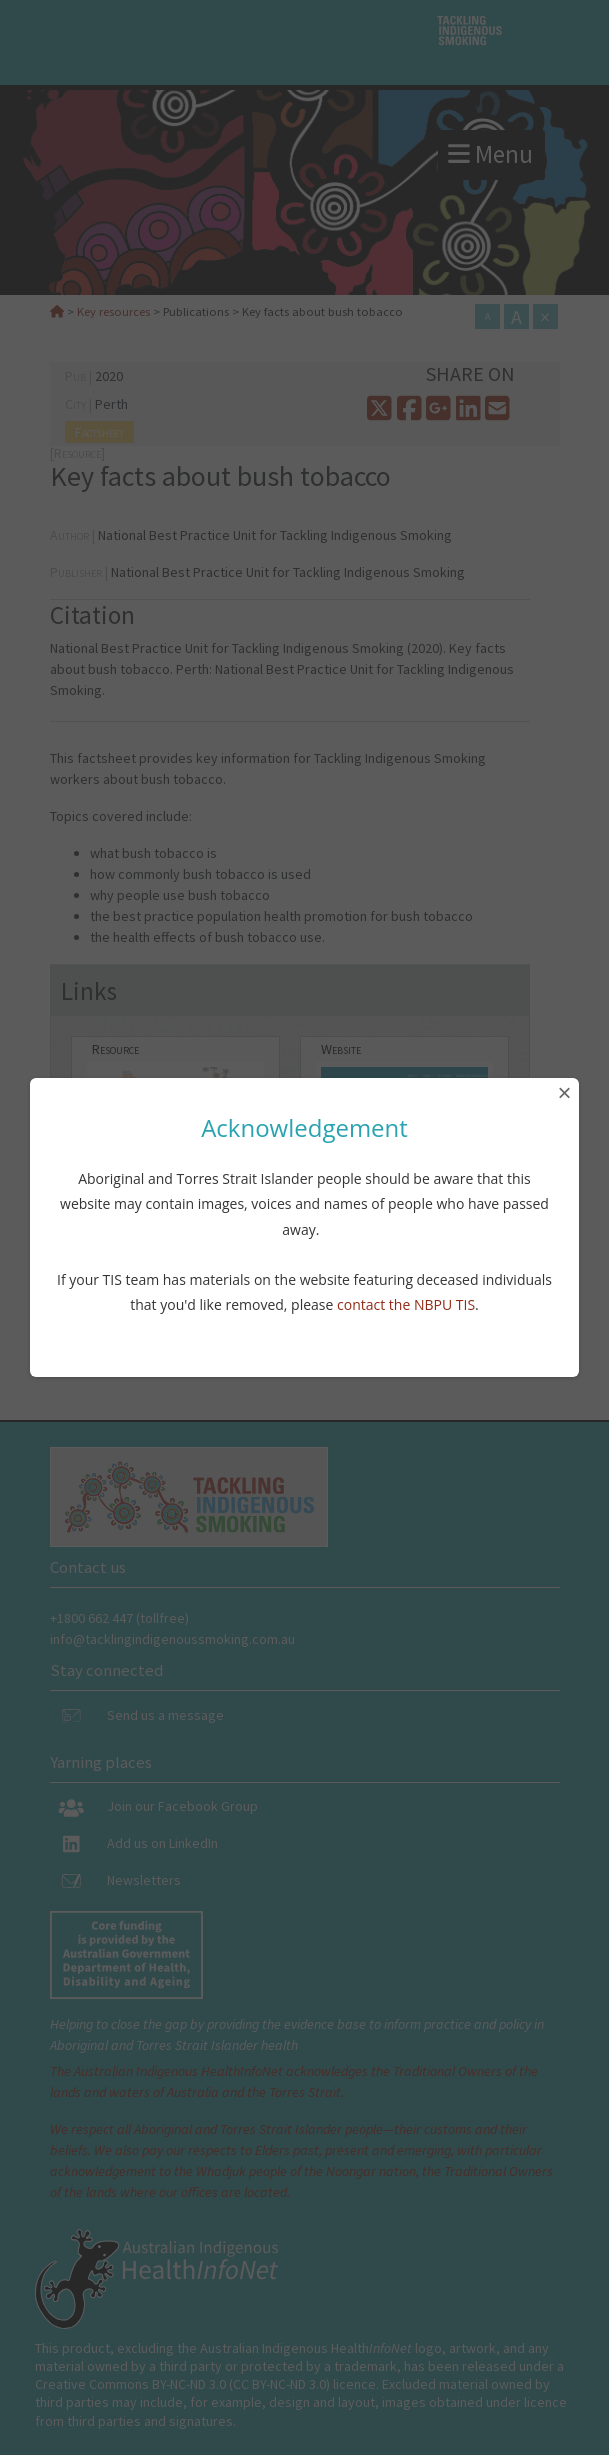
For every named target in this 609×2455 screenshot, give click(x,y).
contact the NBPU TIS (406, 1304)
